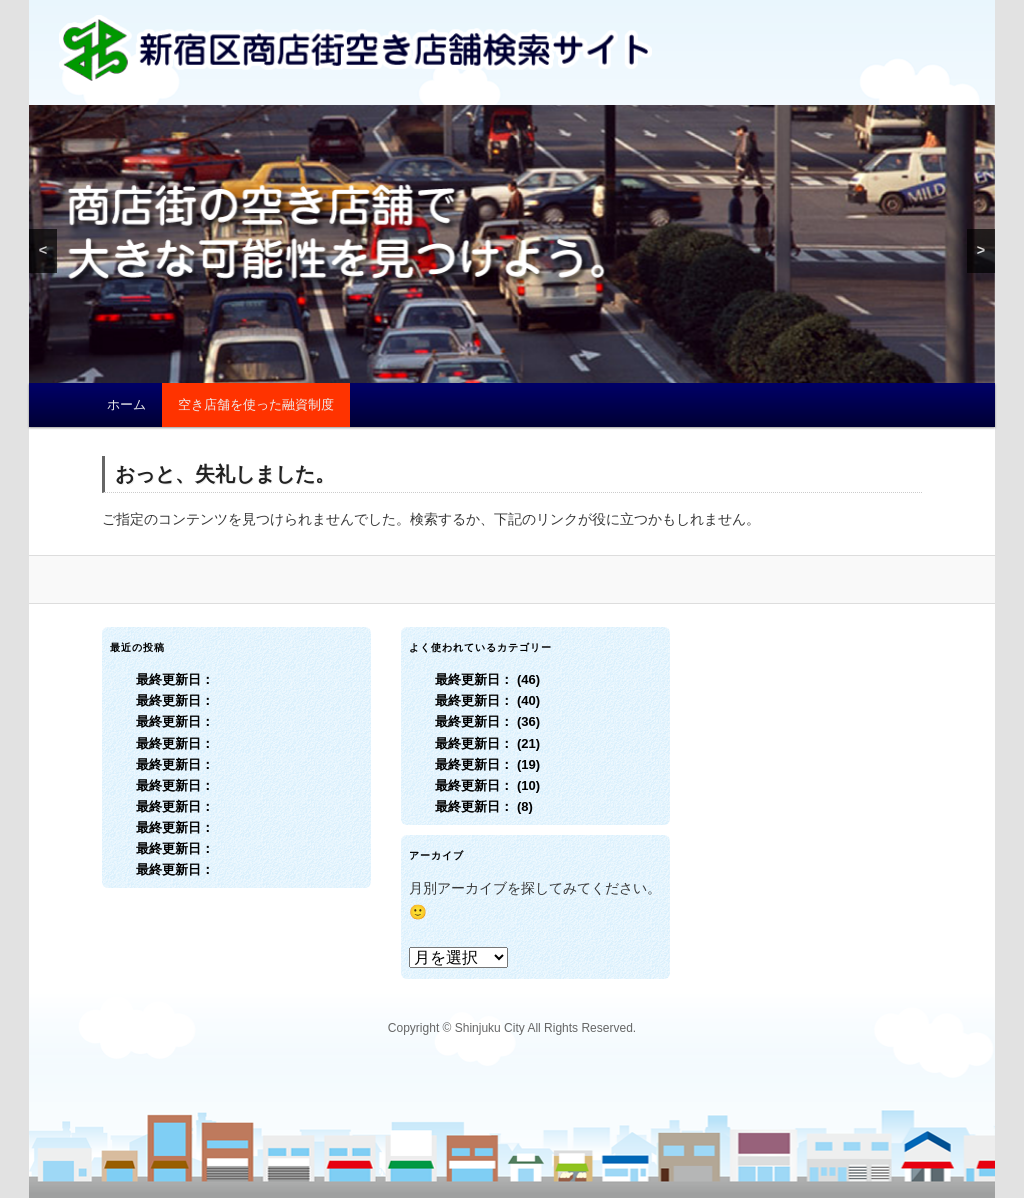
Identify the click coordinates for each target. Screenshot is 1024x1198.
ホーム (126, 404)
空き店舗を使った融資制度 (256, 404)
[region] (512, 244)
